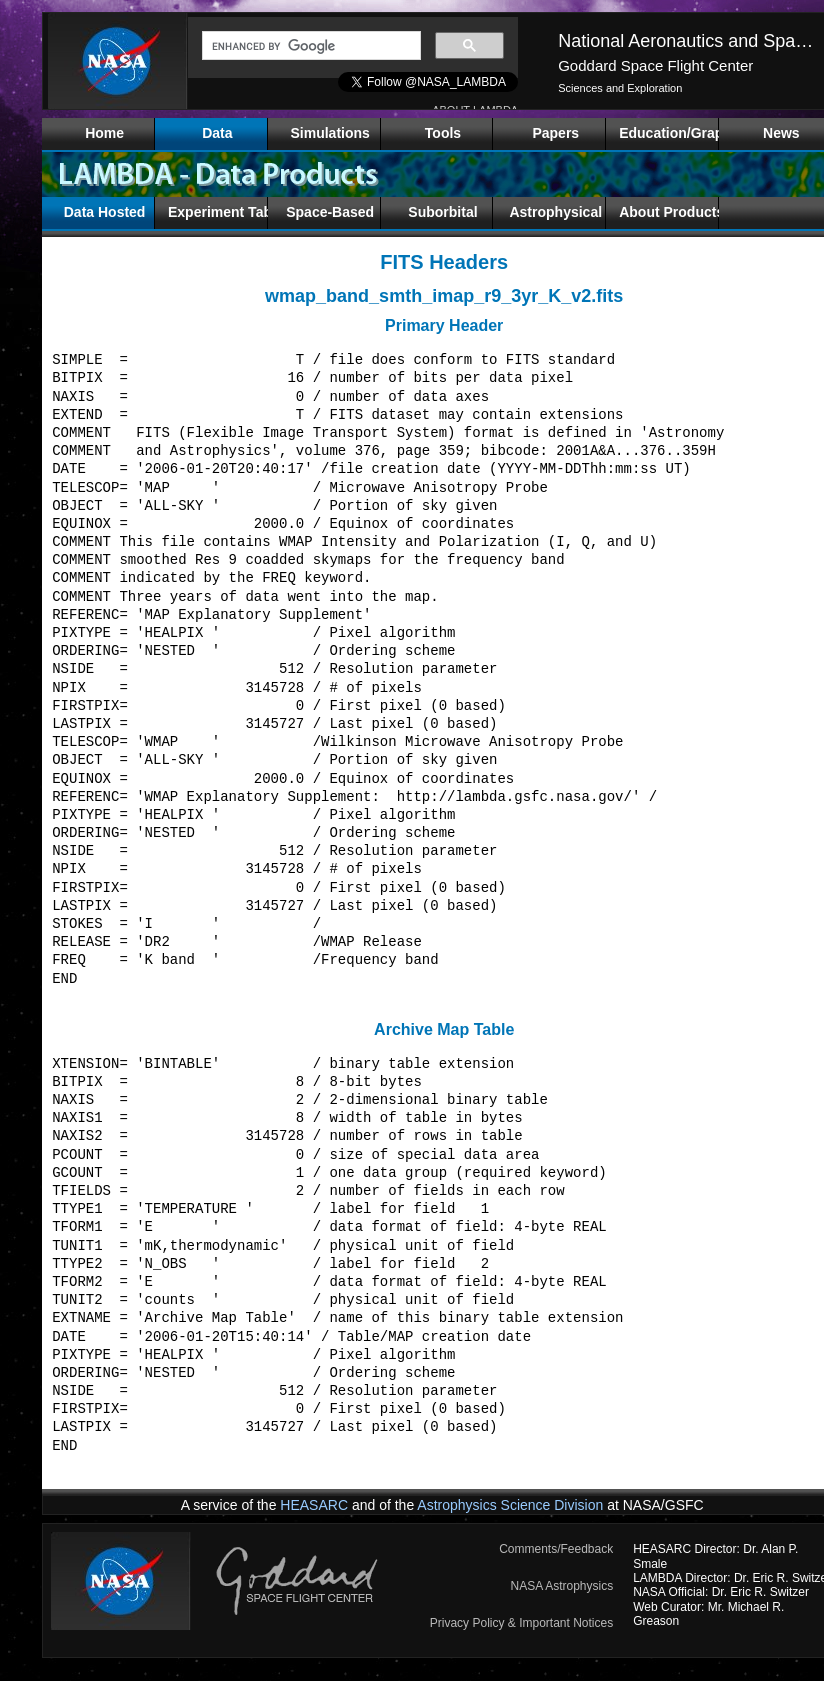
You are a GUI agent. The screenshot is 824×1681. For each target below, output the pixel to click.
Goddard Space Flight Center (655, 65)
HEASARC (314, 1505)
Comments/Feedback (556, 1549)
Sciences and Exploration (620, 88)
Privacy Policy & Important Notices (521, 1623)
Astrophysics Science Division (510, 1505)
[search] (309, 46)
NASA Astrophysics (561, 1586)
